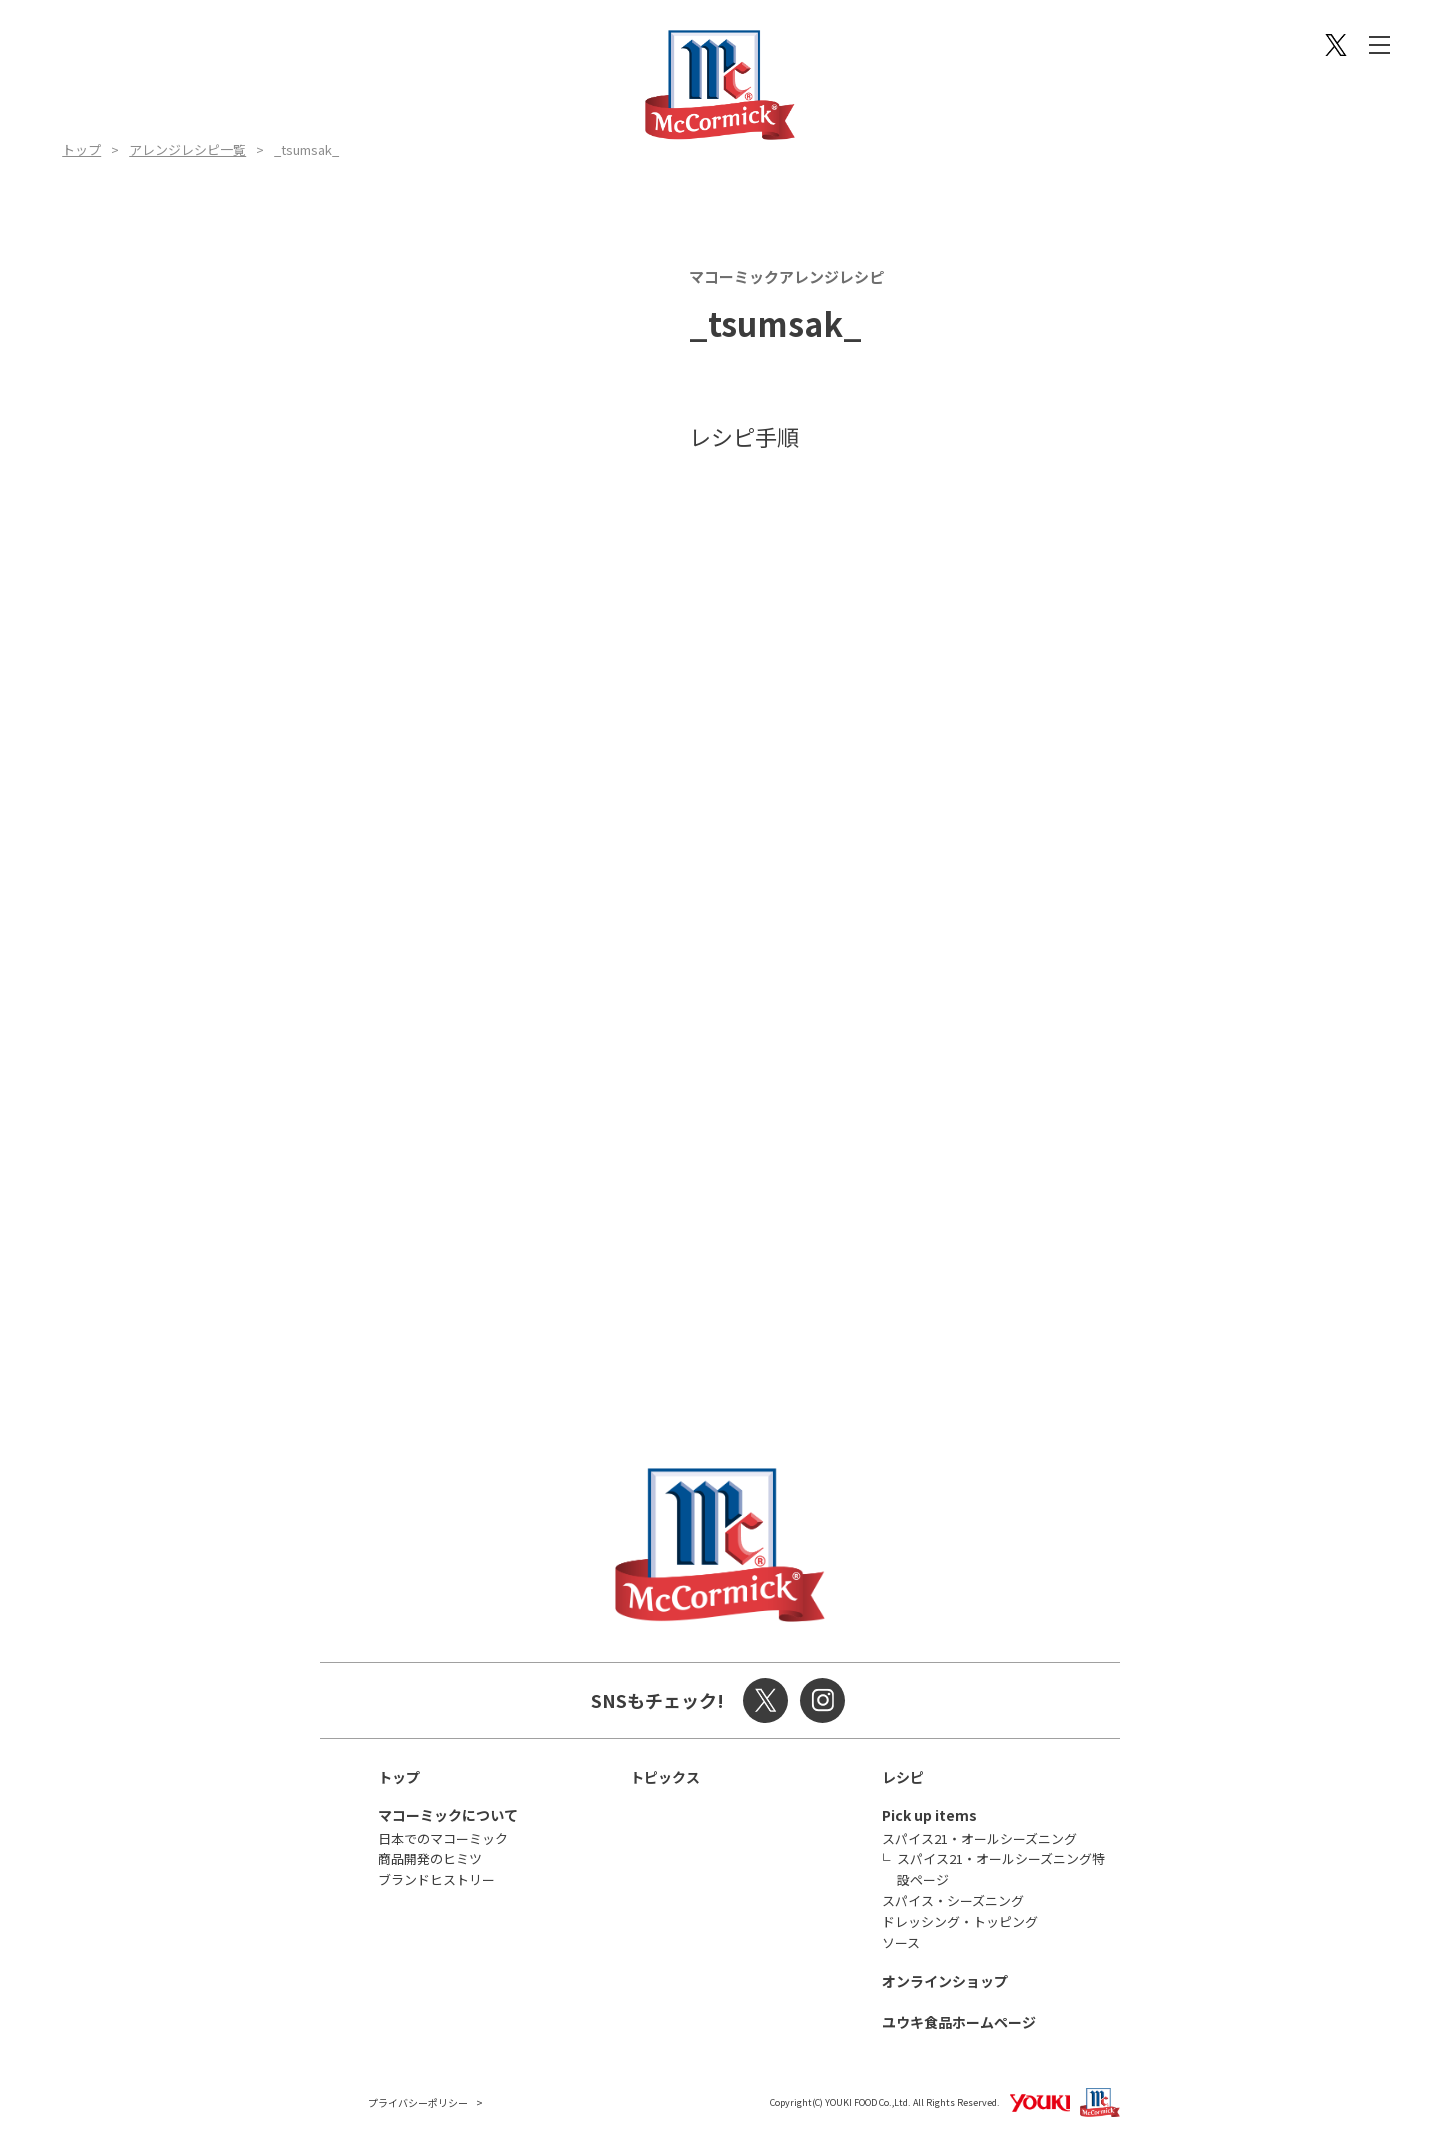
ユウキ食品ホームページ (959, 2022)
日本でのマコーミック (443, 1838)
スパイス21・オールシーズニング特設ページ (1001, 1869)
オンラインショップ (945, 1981)
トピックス (665, 1777)
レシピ (903, 1777)
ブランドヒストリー (436, 1879)
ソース (901, 1942)
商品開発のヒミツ (430, 1858)
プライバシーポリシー (418, 2102)
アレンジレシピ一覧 (187, 149)
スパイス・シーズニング (953, 1900)
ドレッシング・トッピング (960, 1921)
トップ (81, 149)
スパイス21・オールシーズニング (979, 1838)
